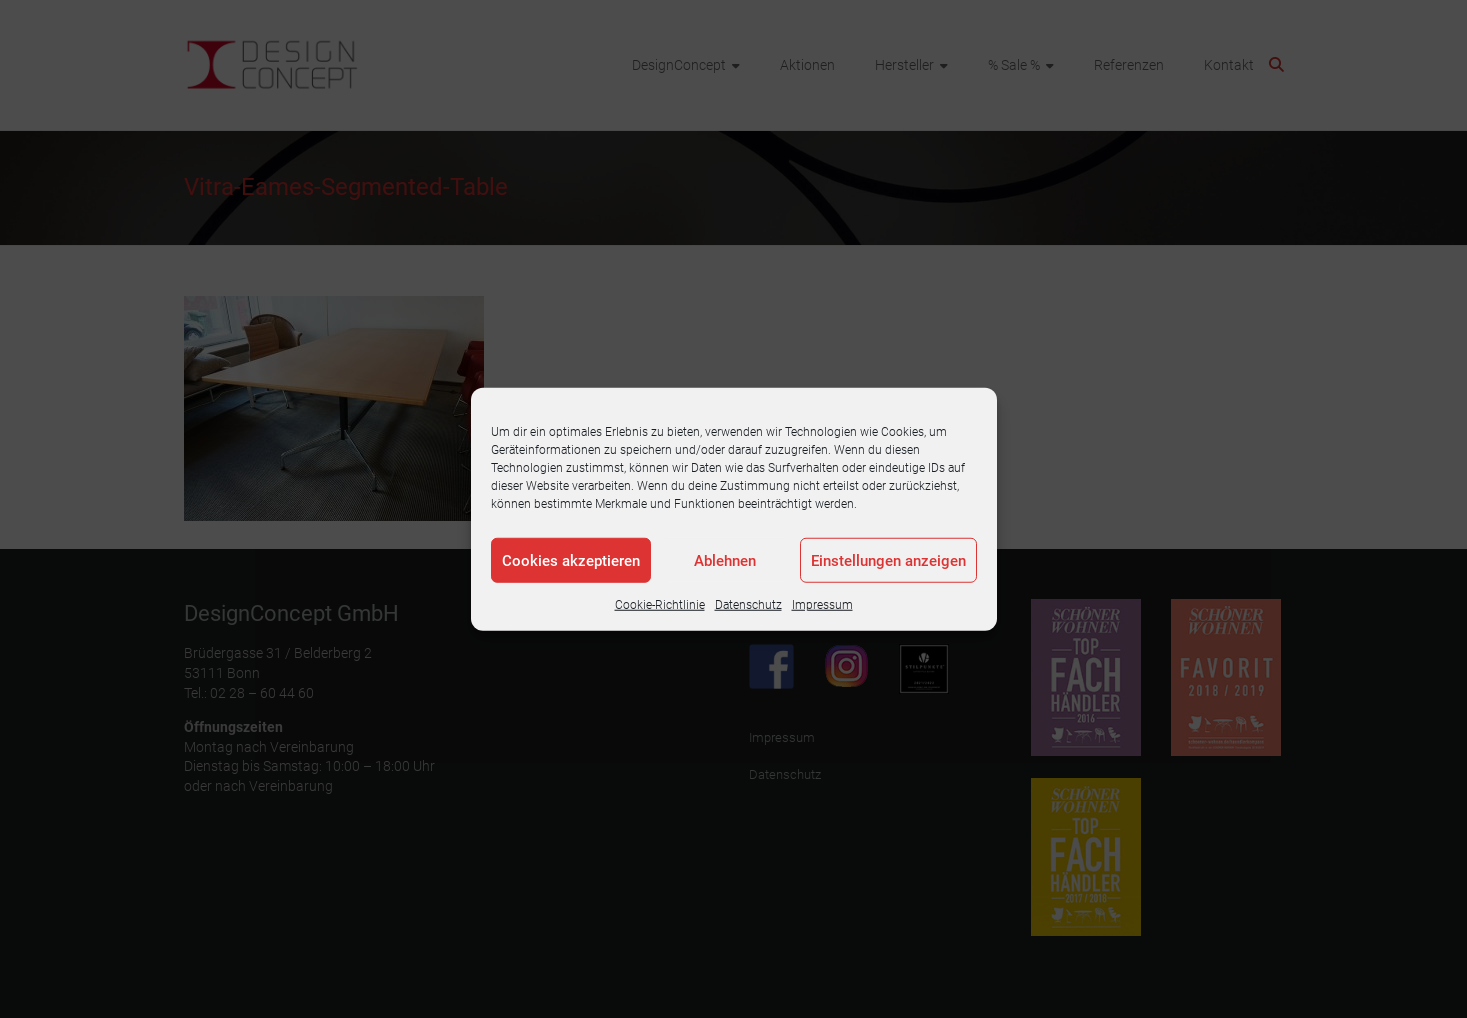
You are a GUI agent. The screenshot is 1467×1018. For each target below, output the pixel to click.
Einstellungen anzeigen (888, 560)
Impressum (822, 605)
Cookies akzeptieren (571, 560)
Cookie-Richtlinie (660, 605)
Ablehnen (725, 560)
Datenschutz (748, 605)
